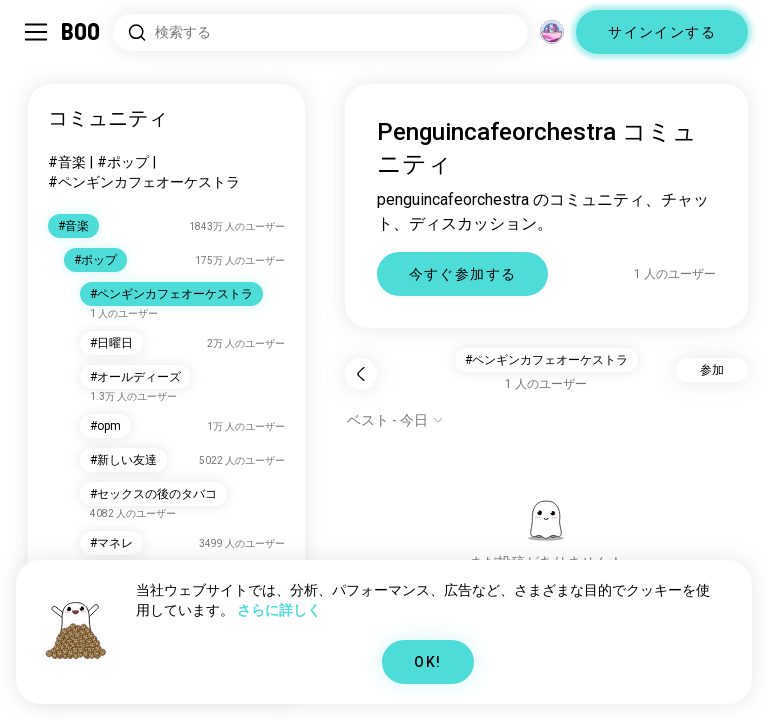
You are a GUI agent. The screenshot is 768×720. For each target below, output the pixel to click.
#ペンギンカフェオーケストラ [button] (546, 360)
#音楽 (67, 162)
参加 (712, 370)
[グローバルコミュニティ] (552, 32)
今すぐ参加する (463, 274)
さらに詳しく (279, 610)
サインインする (662, 32)
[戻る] (361, 374)
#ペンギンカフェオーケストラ (144, 182)
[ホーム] (81, 32)
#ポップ (123, 162)
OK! (427, 662)
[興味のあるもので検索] (320, 32)
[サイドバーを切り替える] (36, 32)
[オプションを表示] (395, 420)
